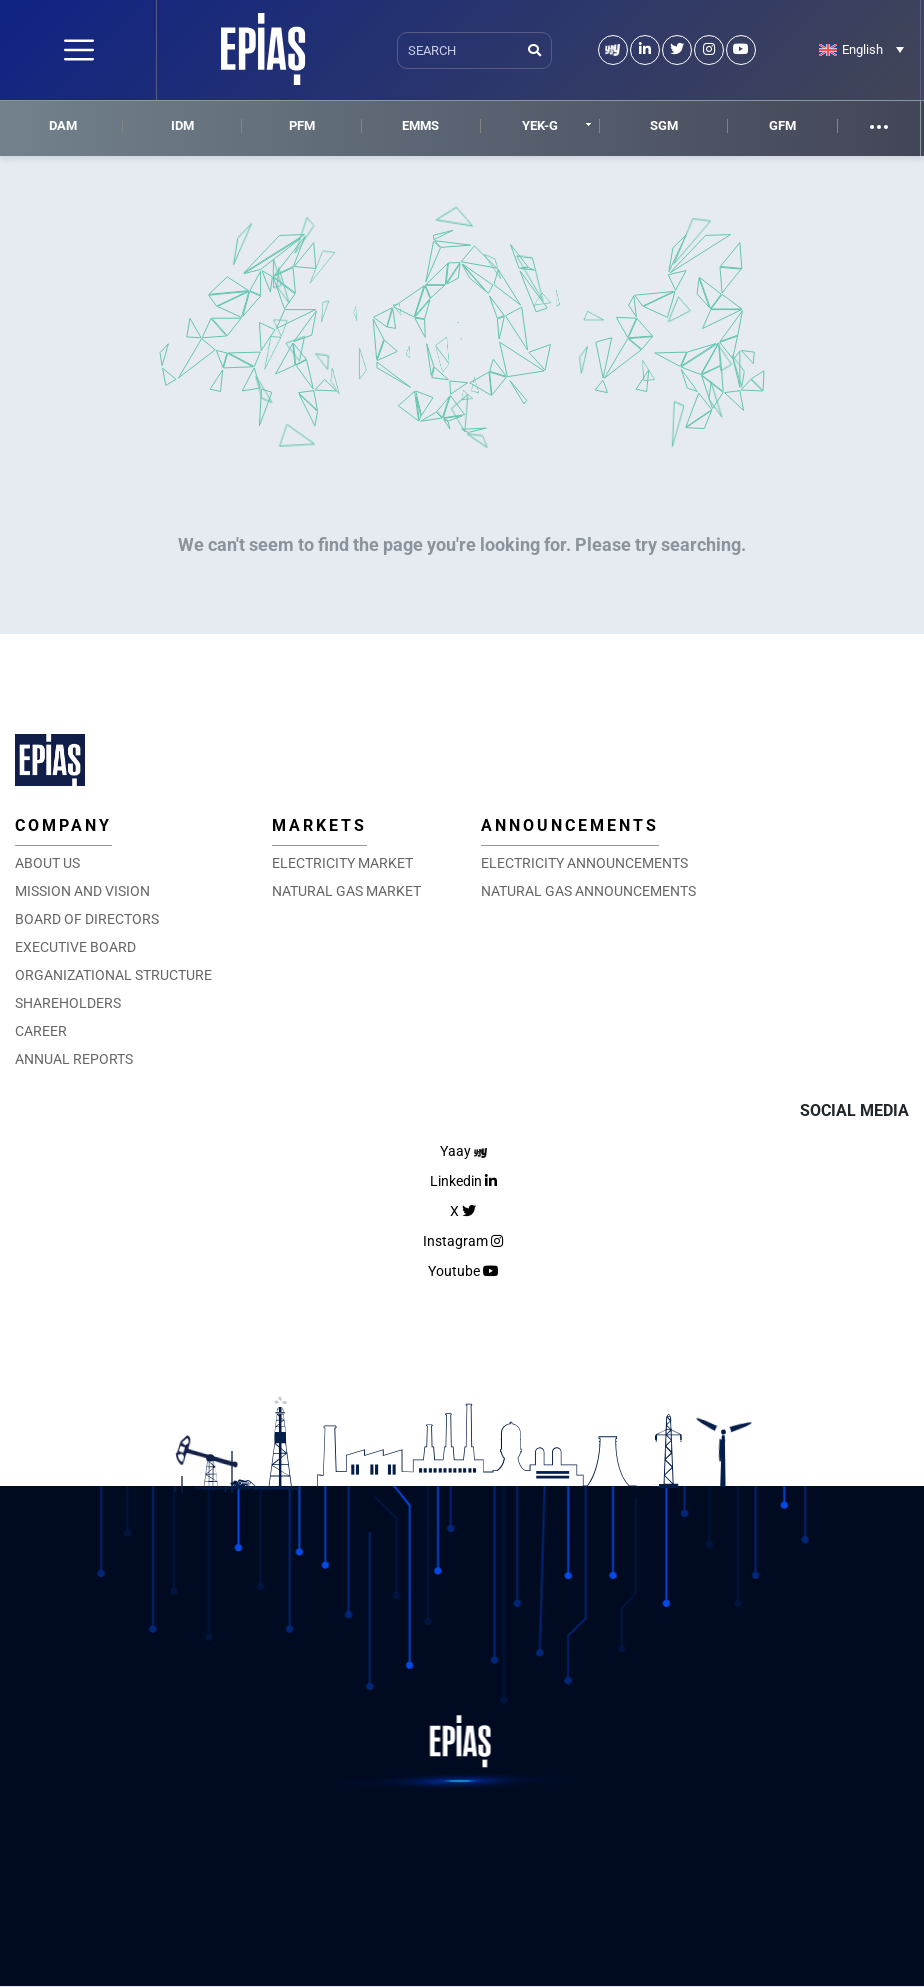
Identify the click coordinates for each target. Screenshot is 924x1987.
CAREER (41, 1031)
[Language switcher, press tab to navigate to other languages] (861, 49)
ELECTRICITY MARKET (342, 863)
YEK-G (540, 125)
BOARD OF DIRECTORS (87, 919)
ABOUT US (47, 863)
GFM (782, 125)
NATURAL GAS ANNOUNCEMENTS (588, 891)
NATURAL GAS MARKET (346, 891)
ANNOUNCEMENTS (570, 825)
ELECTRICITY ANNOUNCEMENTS (584, 863)
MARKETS (319, 825)
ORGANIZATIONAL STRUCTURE (113, 975)
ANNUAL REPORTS (74, 1059)
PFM (302, 125)
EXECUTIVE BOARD (75, 947)
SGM (664, 125)
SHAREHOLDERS (68, 1003)
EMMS (420, 125)
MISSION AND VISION (82, 891)
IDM (182, 125)
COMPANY (63, 825)
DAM (63, 125)
